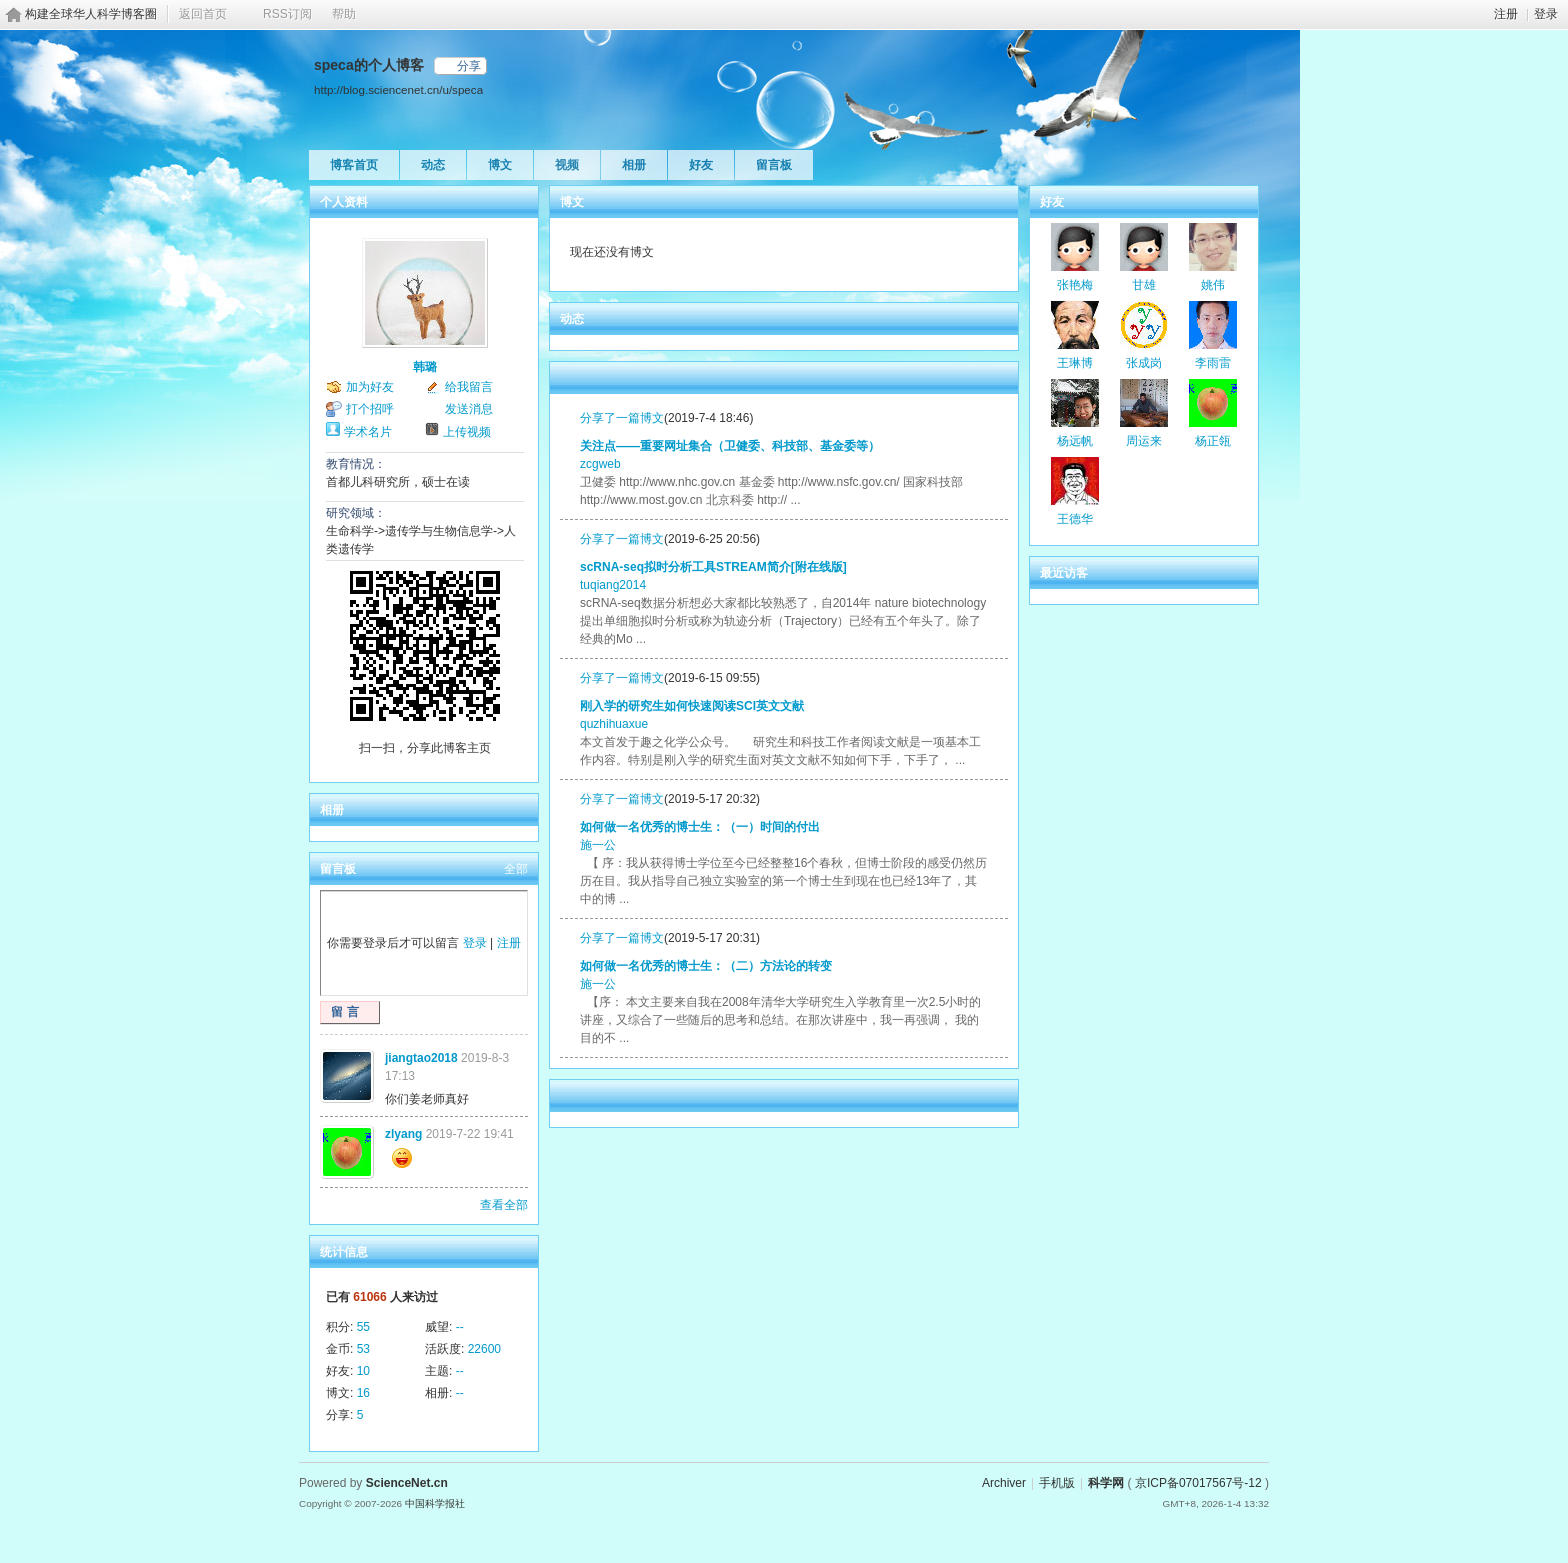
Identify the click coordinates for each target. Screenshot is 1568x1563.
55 (363, 1327)
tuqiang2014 (613, 585)
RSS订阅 (287, 14)
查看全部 (504, 1205)
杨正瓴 (1213, 441)
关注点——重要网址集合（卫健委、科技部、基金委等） (730, 446)
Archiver (1004, 1483)
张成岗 (1144, 363)
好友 (701, 165)
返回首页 (203, 14)
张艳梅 (1075, 285)
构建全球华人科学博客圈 (91, 14)
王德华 (1075, 519)
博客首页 (354, 165)
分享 (469, 66)
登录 (1546, 14)
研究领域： (356, 513)
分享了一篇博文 (622, 418)
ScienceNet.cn (407, 1483)
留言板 (774, 165)
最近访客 (1064, 573)
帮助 (344, 14)
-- (460, 1327)
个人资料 (344, 202)
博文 (500, 165)
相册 (634, 165)
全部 (516, 869)
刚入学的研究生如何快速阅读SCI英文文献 (692, 706)
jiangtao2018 (421, 1058)
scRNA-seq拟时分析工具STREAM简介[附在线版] (713, 567)
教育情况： (356, 464)
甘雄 (1144, 285)
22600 (484, 1349)
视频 (567, 165)
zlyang (403, 1134)
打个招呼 (370, 409)
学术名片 (368, 432)
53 (363, 1349)
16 (363, 1393)
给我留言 (469, 387)
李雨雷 (1213, 363)
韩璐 (425, 367)
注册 (1506, 14)
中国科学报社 (435, 1503)
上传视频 (467, 432)
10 (363, 1371)
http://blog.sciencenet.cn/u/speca (398, 89)
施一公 (598, 845)
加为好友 (370, 387)
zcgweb (600, 464)
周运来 (1144, 441)
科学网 (1106, 1483)
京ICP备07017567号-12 (1198, 1483)
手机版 (1057, 1483)
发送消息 (469, 409)
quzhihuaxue (614, 724)
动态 (433, 165)
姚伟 (1213, 285)
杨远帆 (1075, 441)
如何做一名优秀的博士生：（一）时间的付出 (700, 827)
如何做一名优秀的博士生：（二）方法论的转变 (706, 966)
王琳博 (1075, 363)
